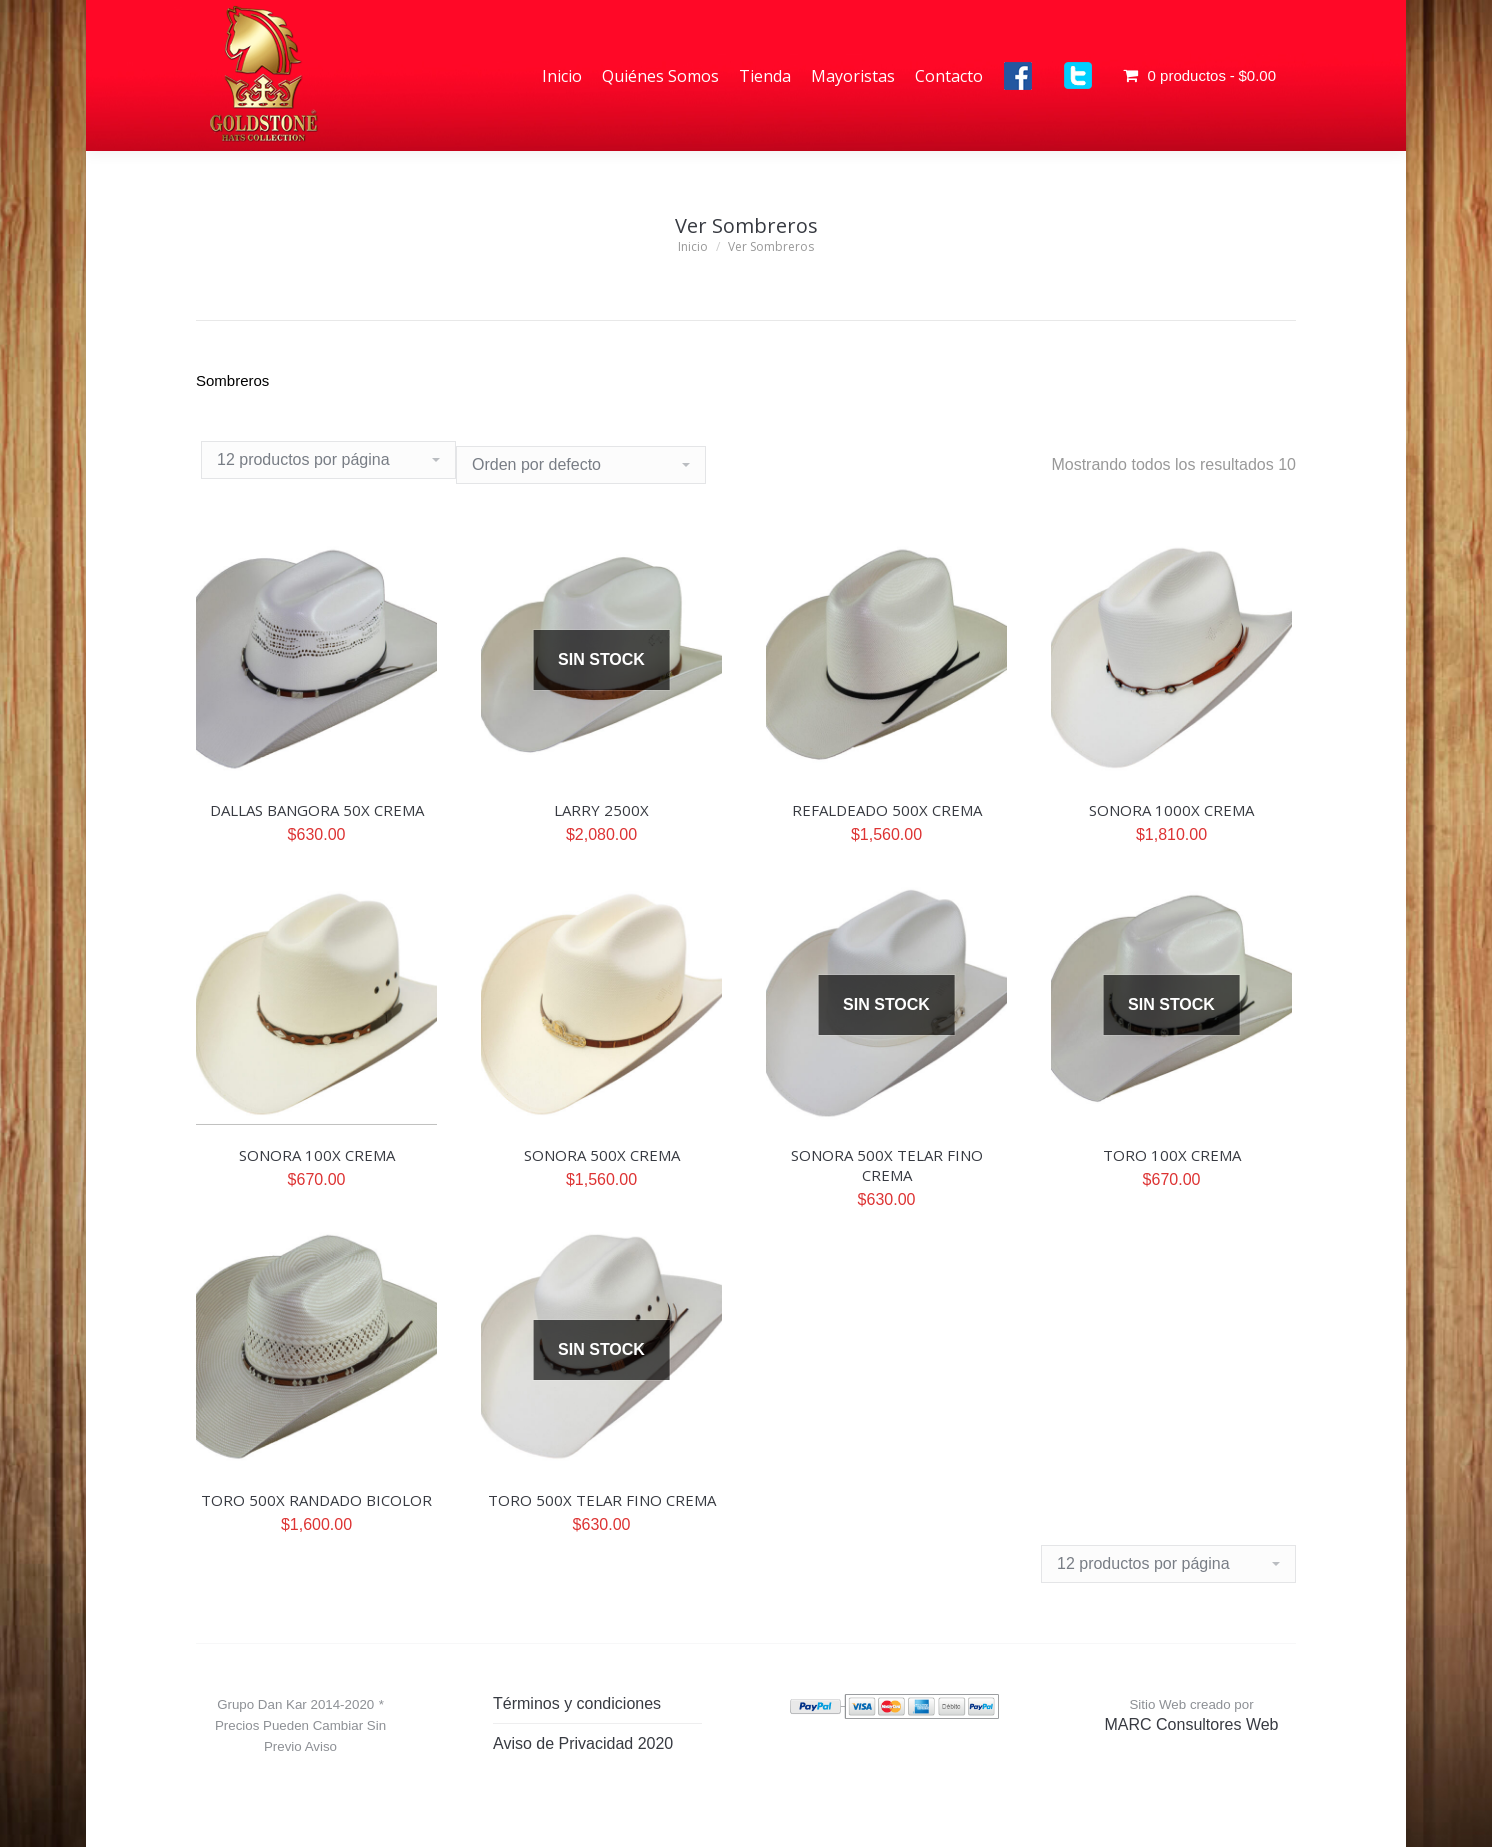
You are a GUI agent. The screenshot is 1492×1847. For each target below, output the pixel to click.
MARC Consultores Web (1192, 1724)
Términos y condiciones (577, 1703)
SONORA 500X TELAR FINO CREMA (887, 1165)
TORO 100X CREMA (1172, 1155)
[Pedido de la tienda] (581, 465)
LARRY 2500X (601, 810)
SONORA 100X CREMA (317, 1155)
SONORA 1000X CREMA (1171, 810)
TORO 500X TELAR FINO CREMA (602, 1500)
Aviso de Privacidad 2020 (583, 1743)
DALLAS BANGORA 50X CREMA (317, 810)
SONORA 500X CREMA (602, 1155)
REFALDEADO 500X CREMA (887, 810)
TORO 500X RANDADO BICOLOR (316, 1500)
